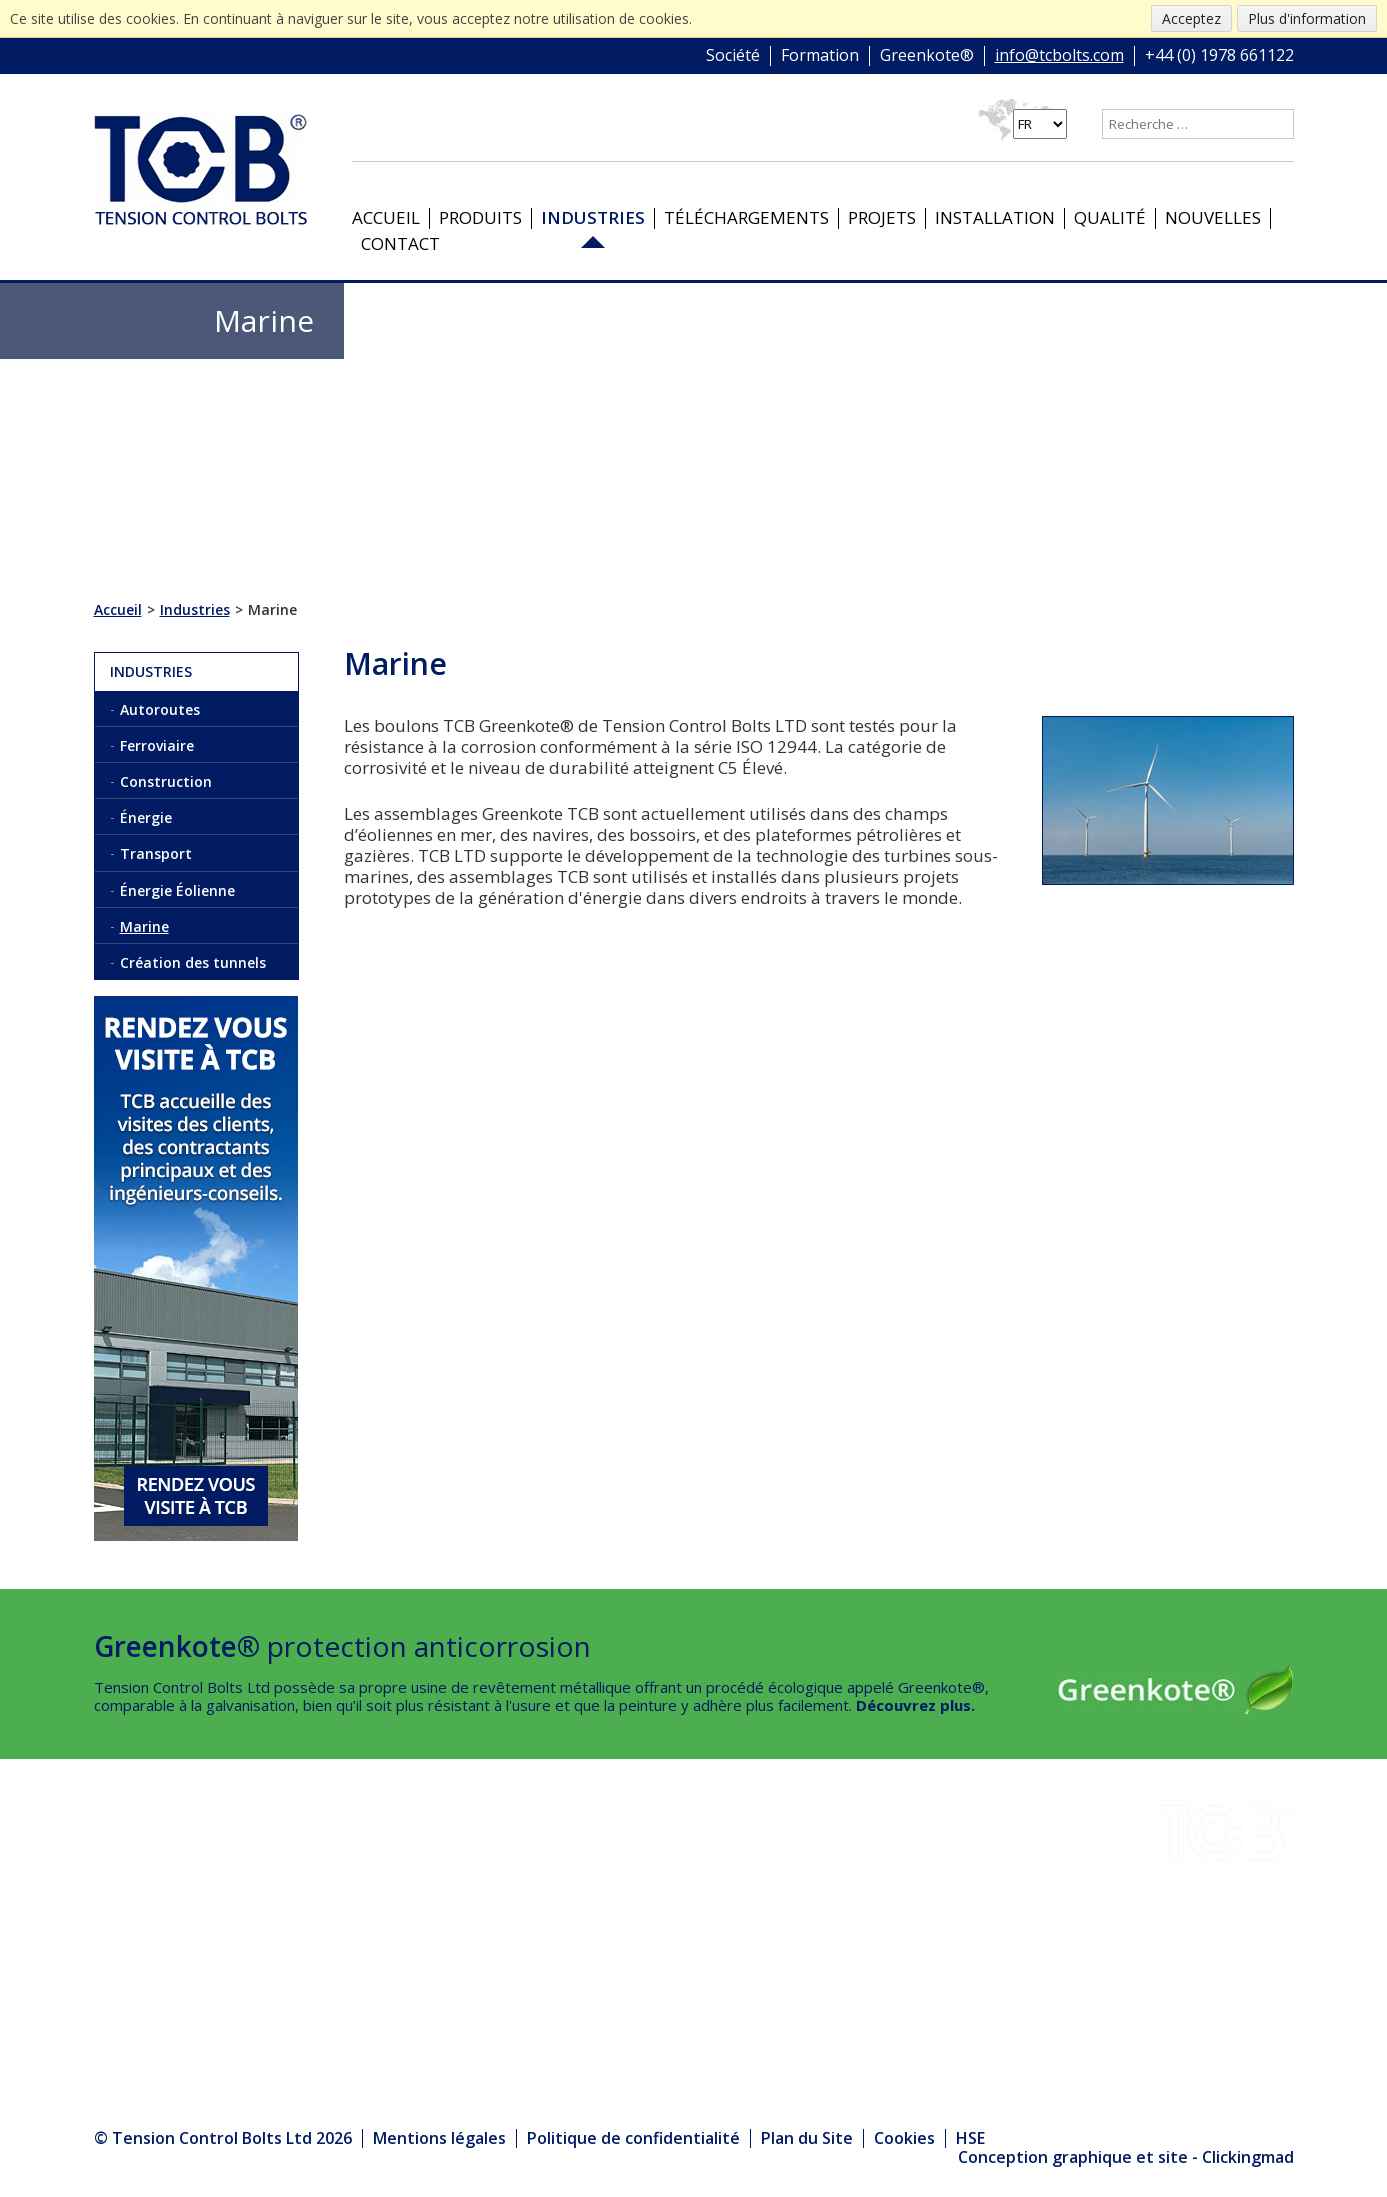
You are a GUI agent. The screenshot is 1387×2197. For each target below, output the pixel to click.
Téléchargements (746, 217)
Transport (156, 853)
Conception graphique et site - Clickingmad (1126, 2158)
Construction (166, 781)
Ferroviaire (157, 745)
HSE (331, 1918)
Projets (882, 217)
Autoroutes (160, 709)
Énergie (146, 817)
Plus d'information (1307, 18)
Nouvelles (1213, 217)
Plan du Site (807, 2138)
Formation (820, 56)
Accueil (386, 217)
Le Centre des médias (407, 2000)
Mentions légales (439, 2138)
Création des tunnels (193, 962)
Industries (593, 217)
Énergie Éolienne (177, 890)
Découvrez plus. (915, 1705)
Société (733, 56)
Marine (144, 926)
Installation (995, 217)
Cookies (904, 2138)
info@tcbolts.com (1059, 56)
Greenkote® (927, 56)
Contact (400, 243)
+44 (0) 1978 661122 (1219, 56)
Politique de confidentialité (633, 2138)
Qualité (1110, 217)
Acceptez (1191, 18)
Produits (480, 217)
